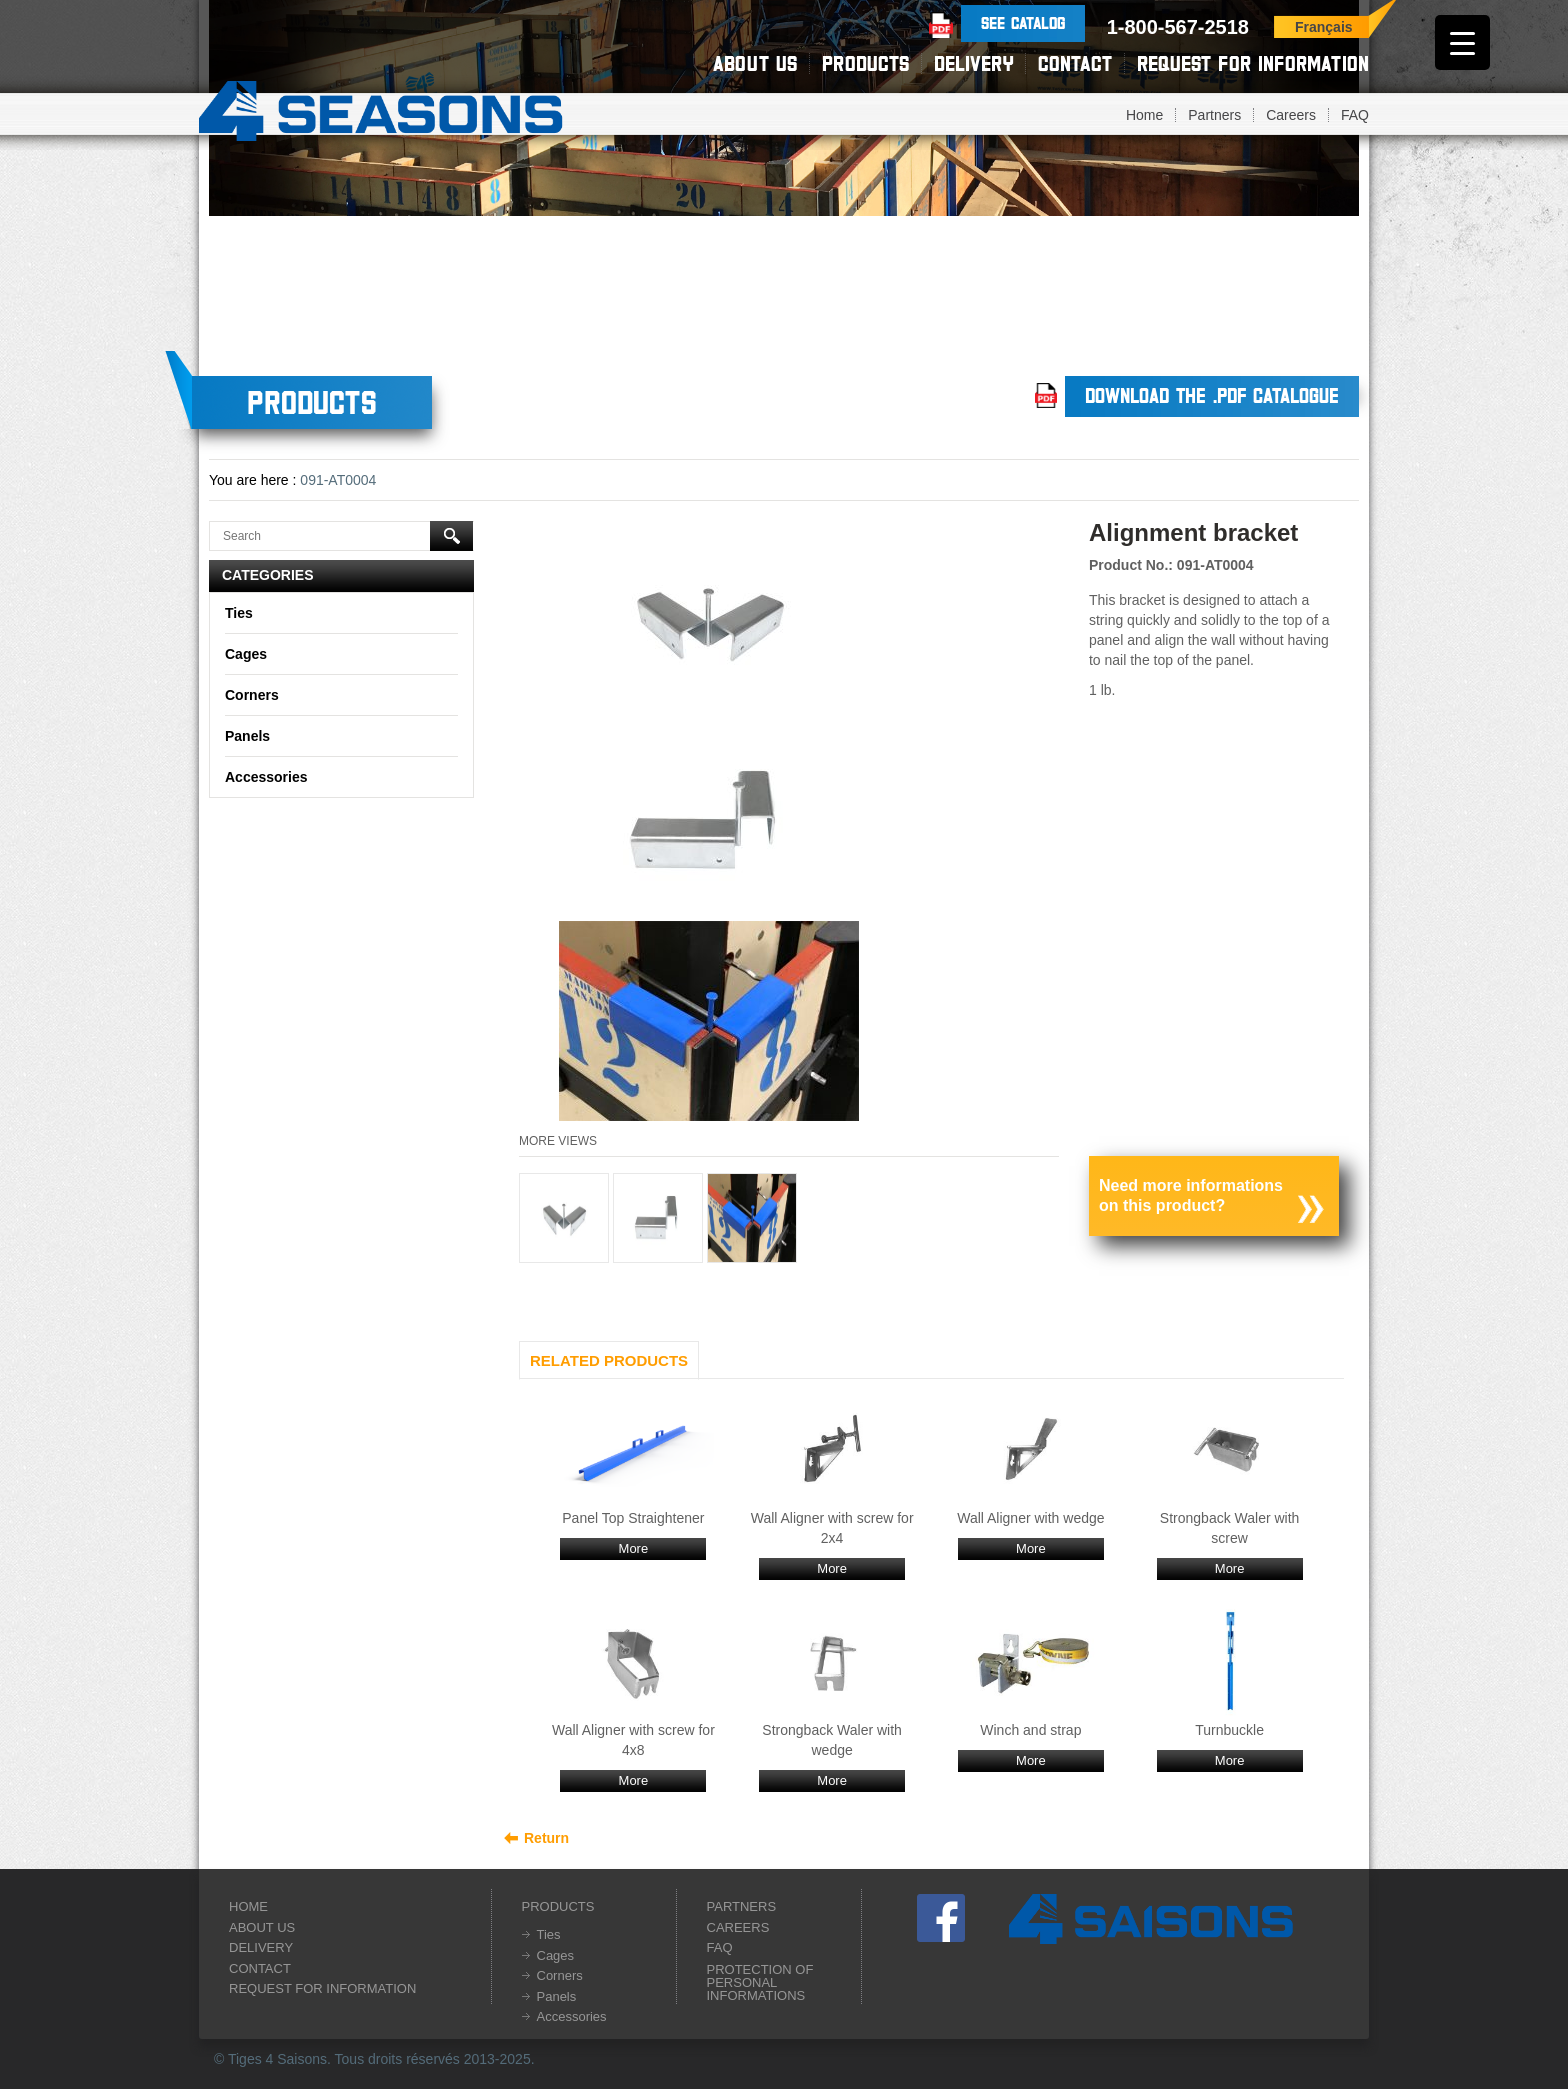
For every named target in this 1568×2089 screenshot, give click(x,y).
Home (1144, 115)
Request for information (1253, 63)
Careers (1291, 115)
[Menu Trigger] (1462, 42)
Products (865, 63)
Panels (247, 736)
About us (755, 63)
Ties (239, 613)
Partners (1214, 115)
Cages (246, 654)
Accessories (266, 777)
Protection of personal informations (760, 1982)
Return (546, 1838)
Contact (1075, 63)
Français (1324, 27)
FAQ (1355, 115)
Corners (252, 695)
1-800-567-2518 (1178, 27)
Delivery (973, 63)
